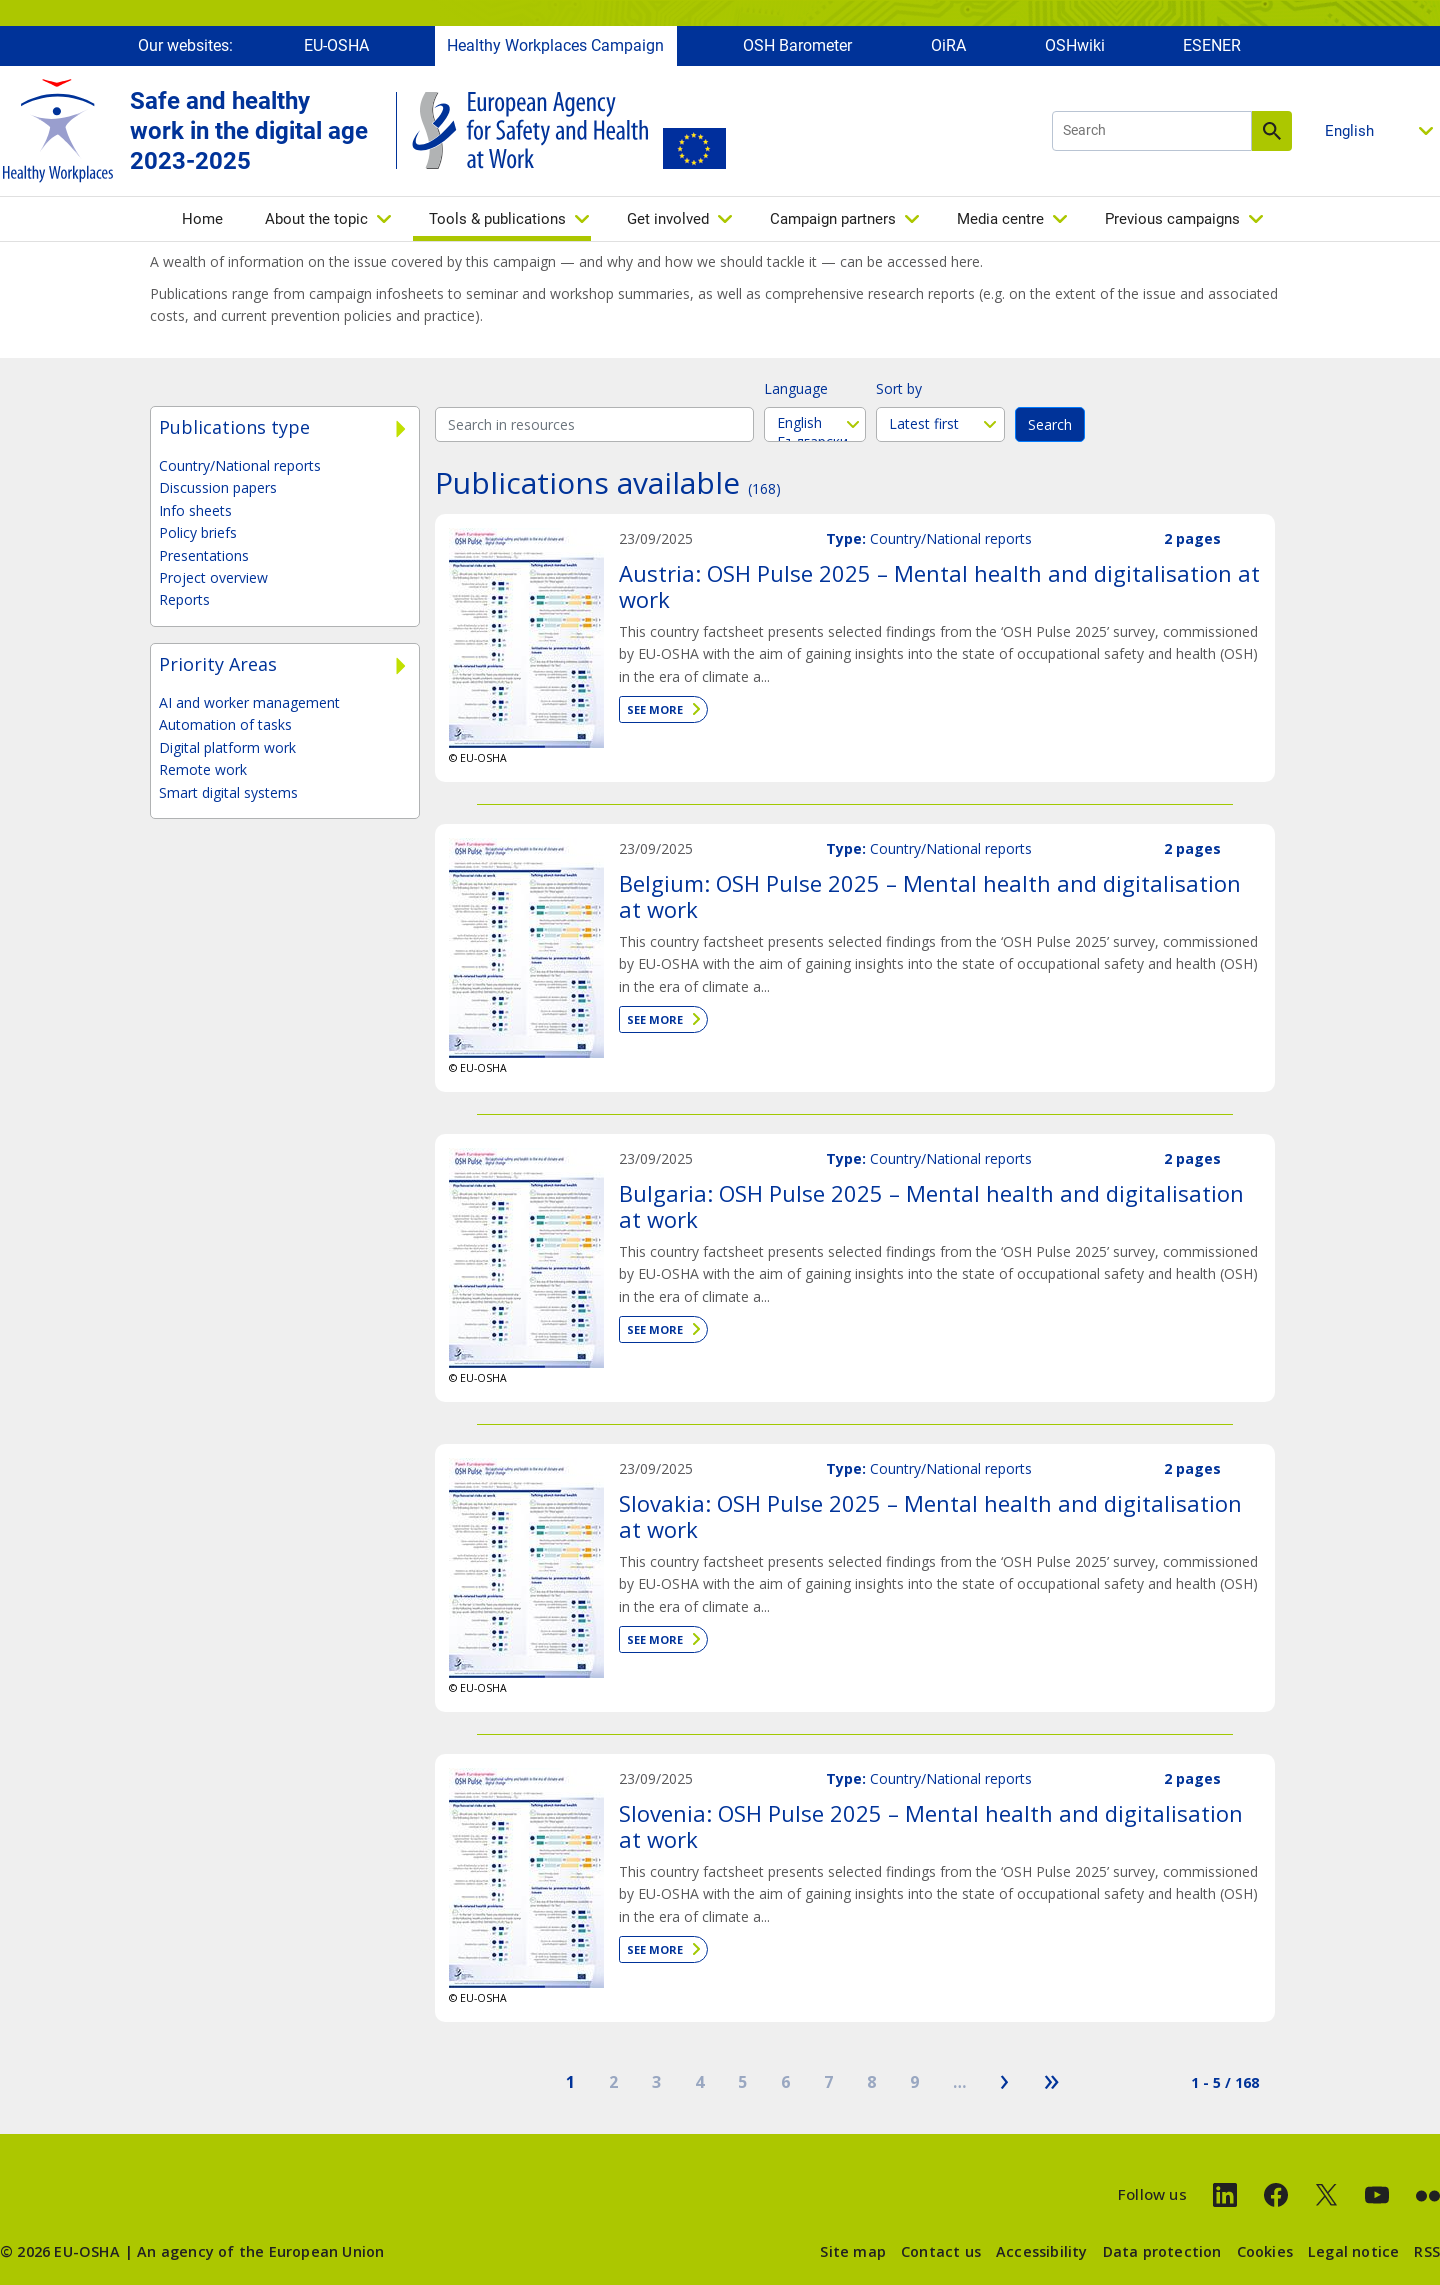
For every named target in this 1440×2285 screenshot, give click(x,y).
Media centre (1000, 221)
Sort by (899, 388)
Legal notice (1353, 2251)
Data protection (1162, 2251)
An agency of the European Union (260, 2251)
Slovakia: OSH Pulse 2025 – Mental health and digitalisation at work (930, 1516)
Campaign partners (833, 221)
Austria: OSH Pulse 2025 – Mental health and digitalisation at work (939, 586)
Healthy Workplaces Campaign (555, 47)
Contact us (941, 2251)
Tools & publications (497, 222)
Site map (853, 2251)
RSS (1427, 2251)
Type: (846, 538)
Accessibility (1042, 2251)
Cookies (1265, 2251)
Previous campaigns (1172, 221)
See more (655, 709)
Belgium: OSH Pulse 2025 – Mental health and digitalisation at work (930, 896)
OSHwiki (1075, 47)
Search (1272, 133)
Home (202, 221)
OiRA (948, 47)
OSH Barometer (797, 47)
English (815, 422)
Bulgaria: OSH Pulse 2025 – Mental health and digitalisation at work (931, 1206)
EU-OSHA (336, 47)
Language (796, 388)
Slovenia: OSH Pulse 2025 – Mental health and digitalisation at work (931, 1826)
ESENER (1212, 47)
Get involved (668, 221)
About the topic (316, 221)
